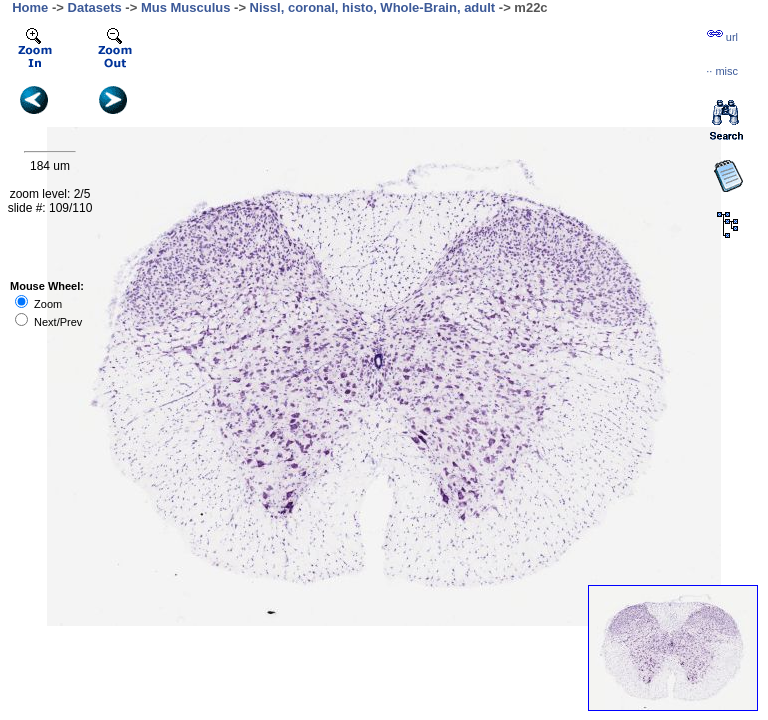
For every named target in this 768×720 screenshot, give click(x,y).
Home (30, 7)
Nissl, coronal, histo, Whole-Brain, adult (373, 7)
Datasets (95, 7)
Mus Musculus (186, 7)
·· (722, 71)
